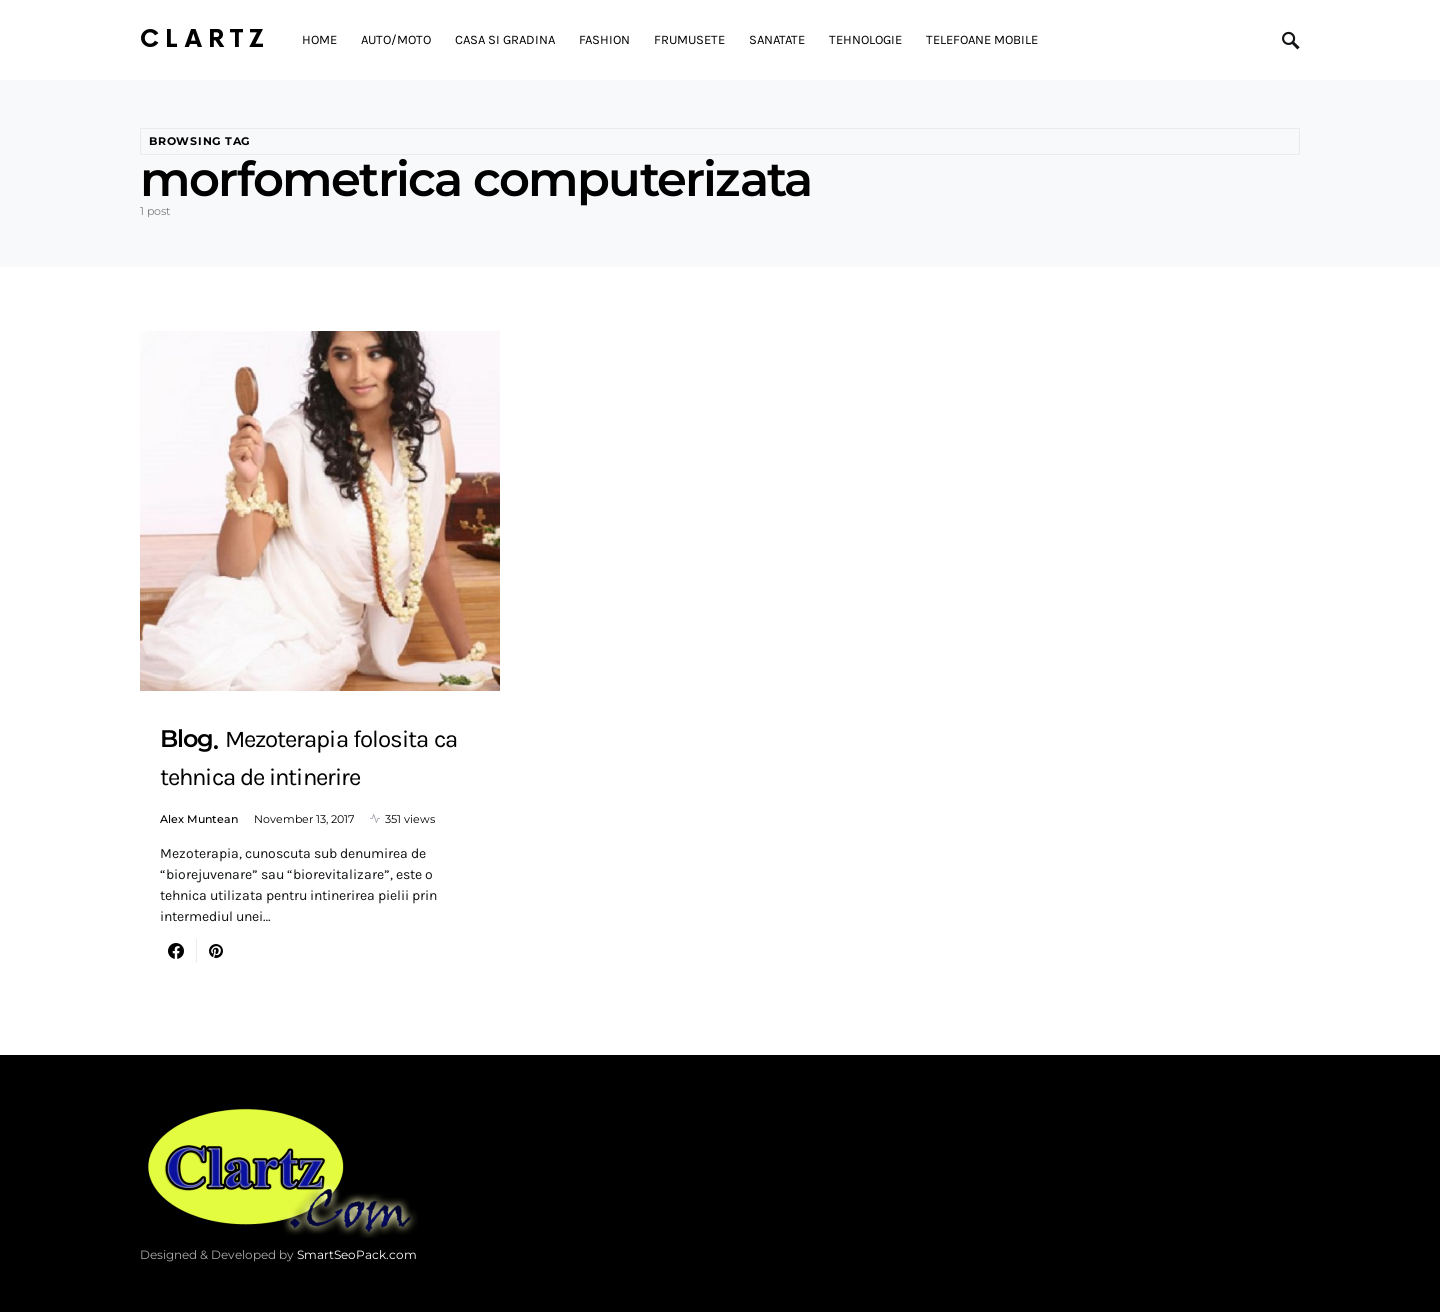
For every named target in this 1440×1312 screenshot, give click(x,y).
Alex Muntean (199, 819)
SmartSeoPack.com (357, 1254)
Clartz (205, 39)
